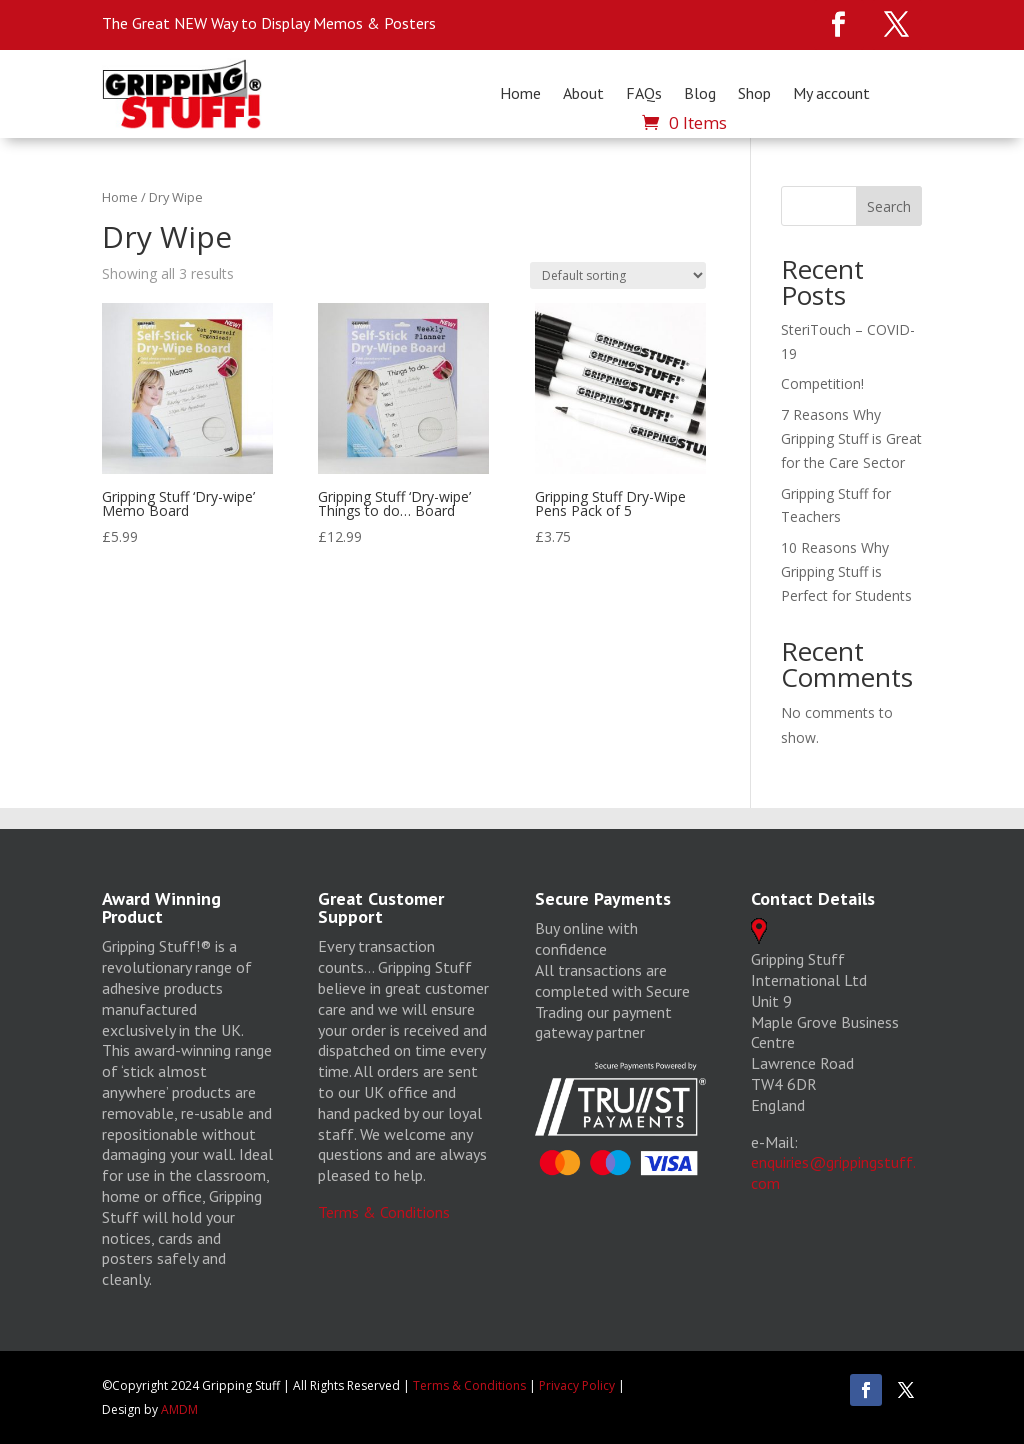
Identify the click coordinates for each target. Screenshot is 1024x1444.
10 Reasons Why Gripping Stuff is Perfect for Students (846, 571)
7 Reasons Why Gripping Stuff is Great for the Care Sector (851, 438)
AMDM (179, 1409)
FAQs (644, 94)
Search (889, 206)
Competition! (822, 383)
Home (520, 94)
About (583, 94)
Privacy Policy (577, 1385)
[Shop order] (618, 275)
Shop (754, 94)
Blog (700, 94)
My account (831, 94)
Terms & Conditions (384, 1212)
